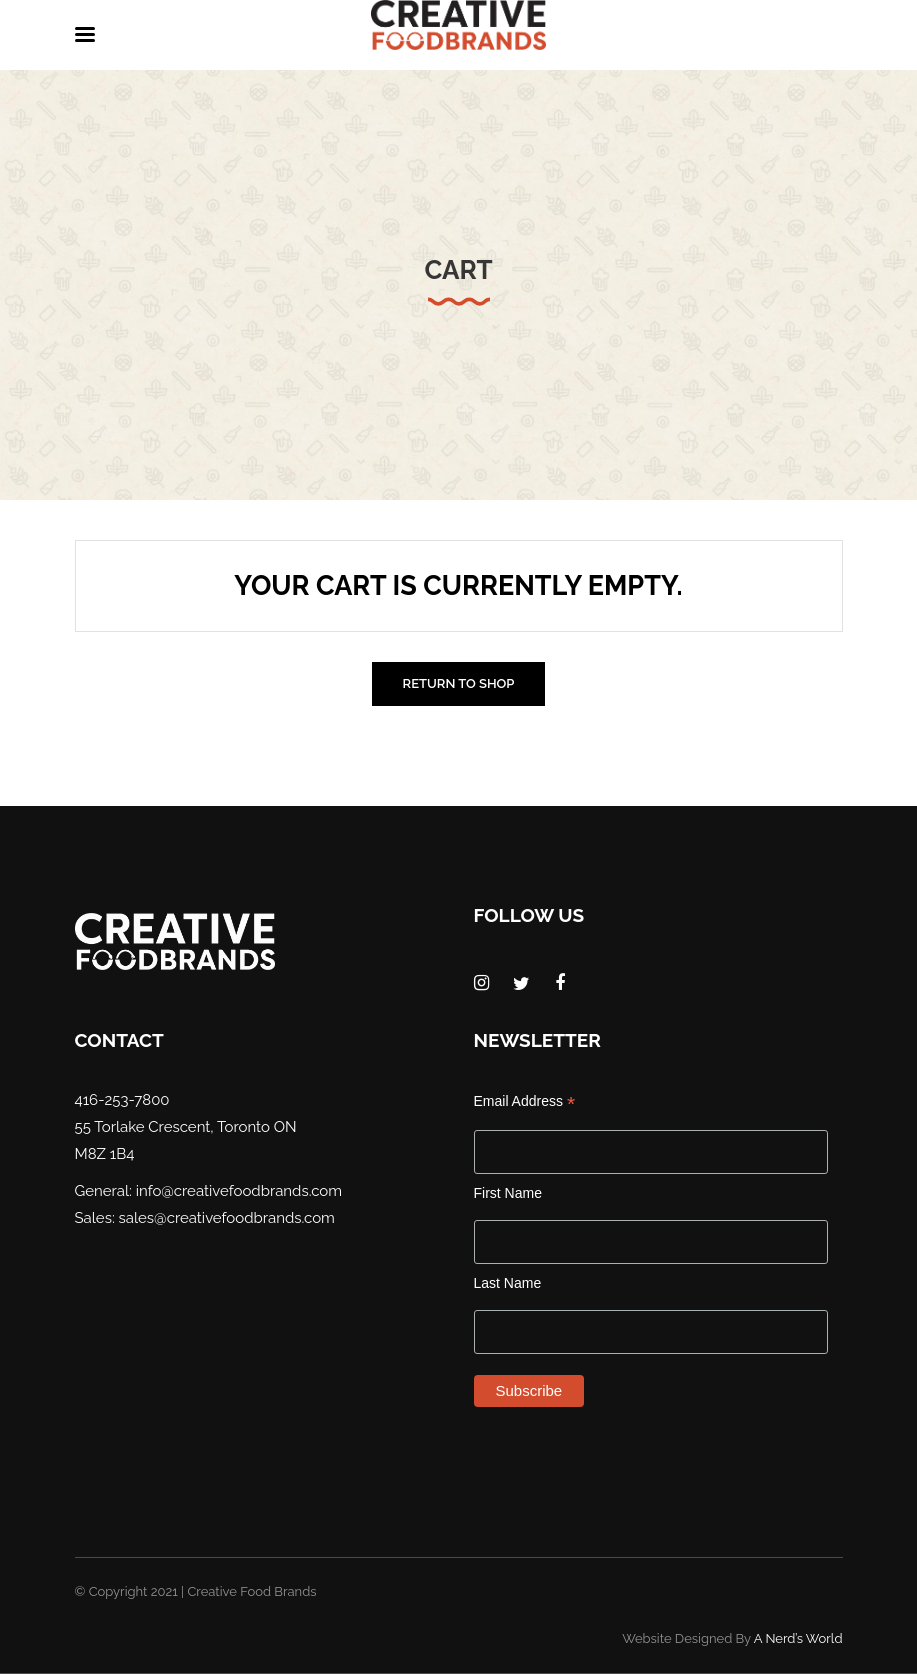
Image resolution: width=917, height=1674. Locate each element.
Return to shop (459, 683)
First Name (508, 1193)
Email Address (525, 1101)
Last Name (508, 1283)
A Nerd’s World (798, 1638)
